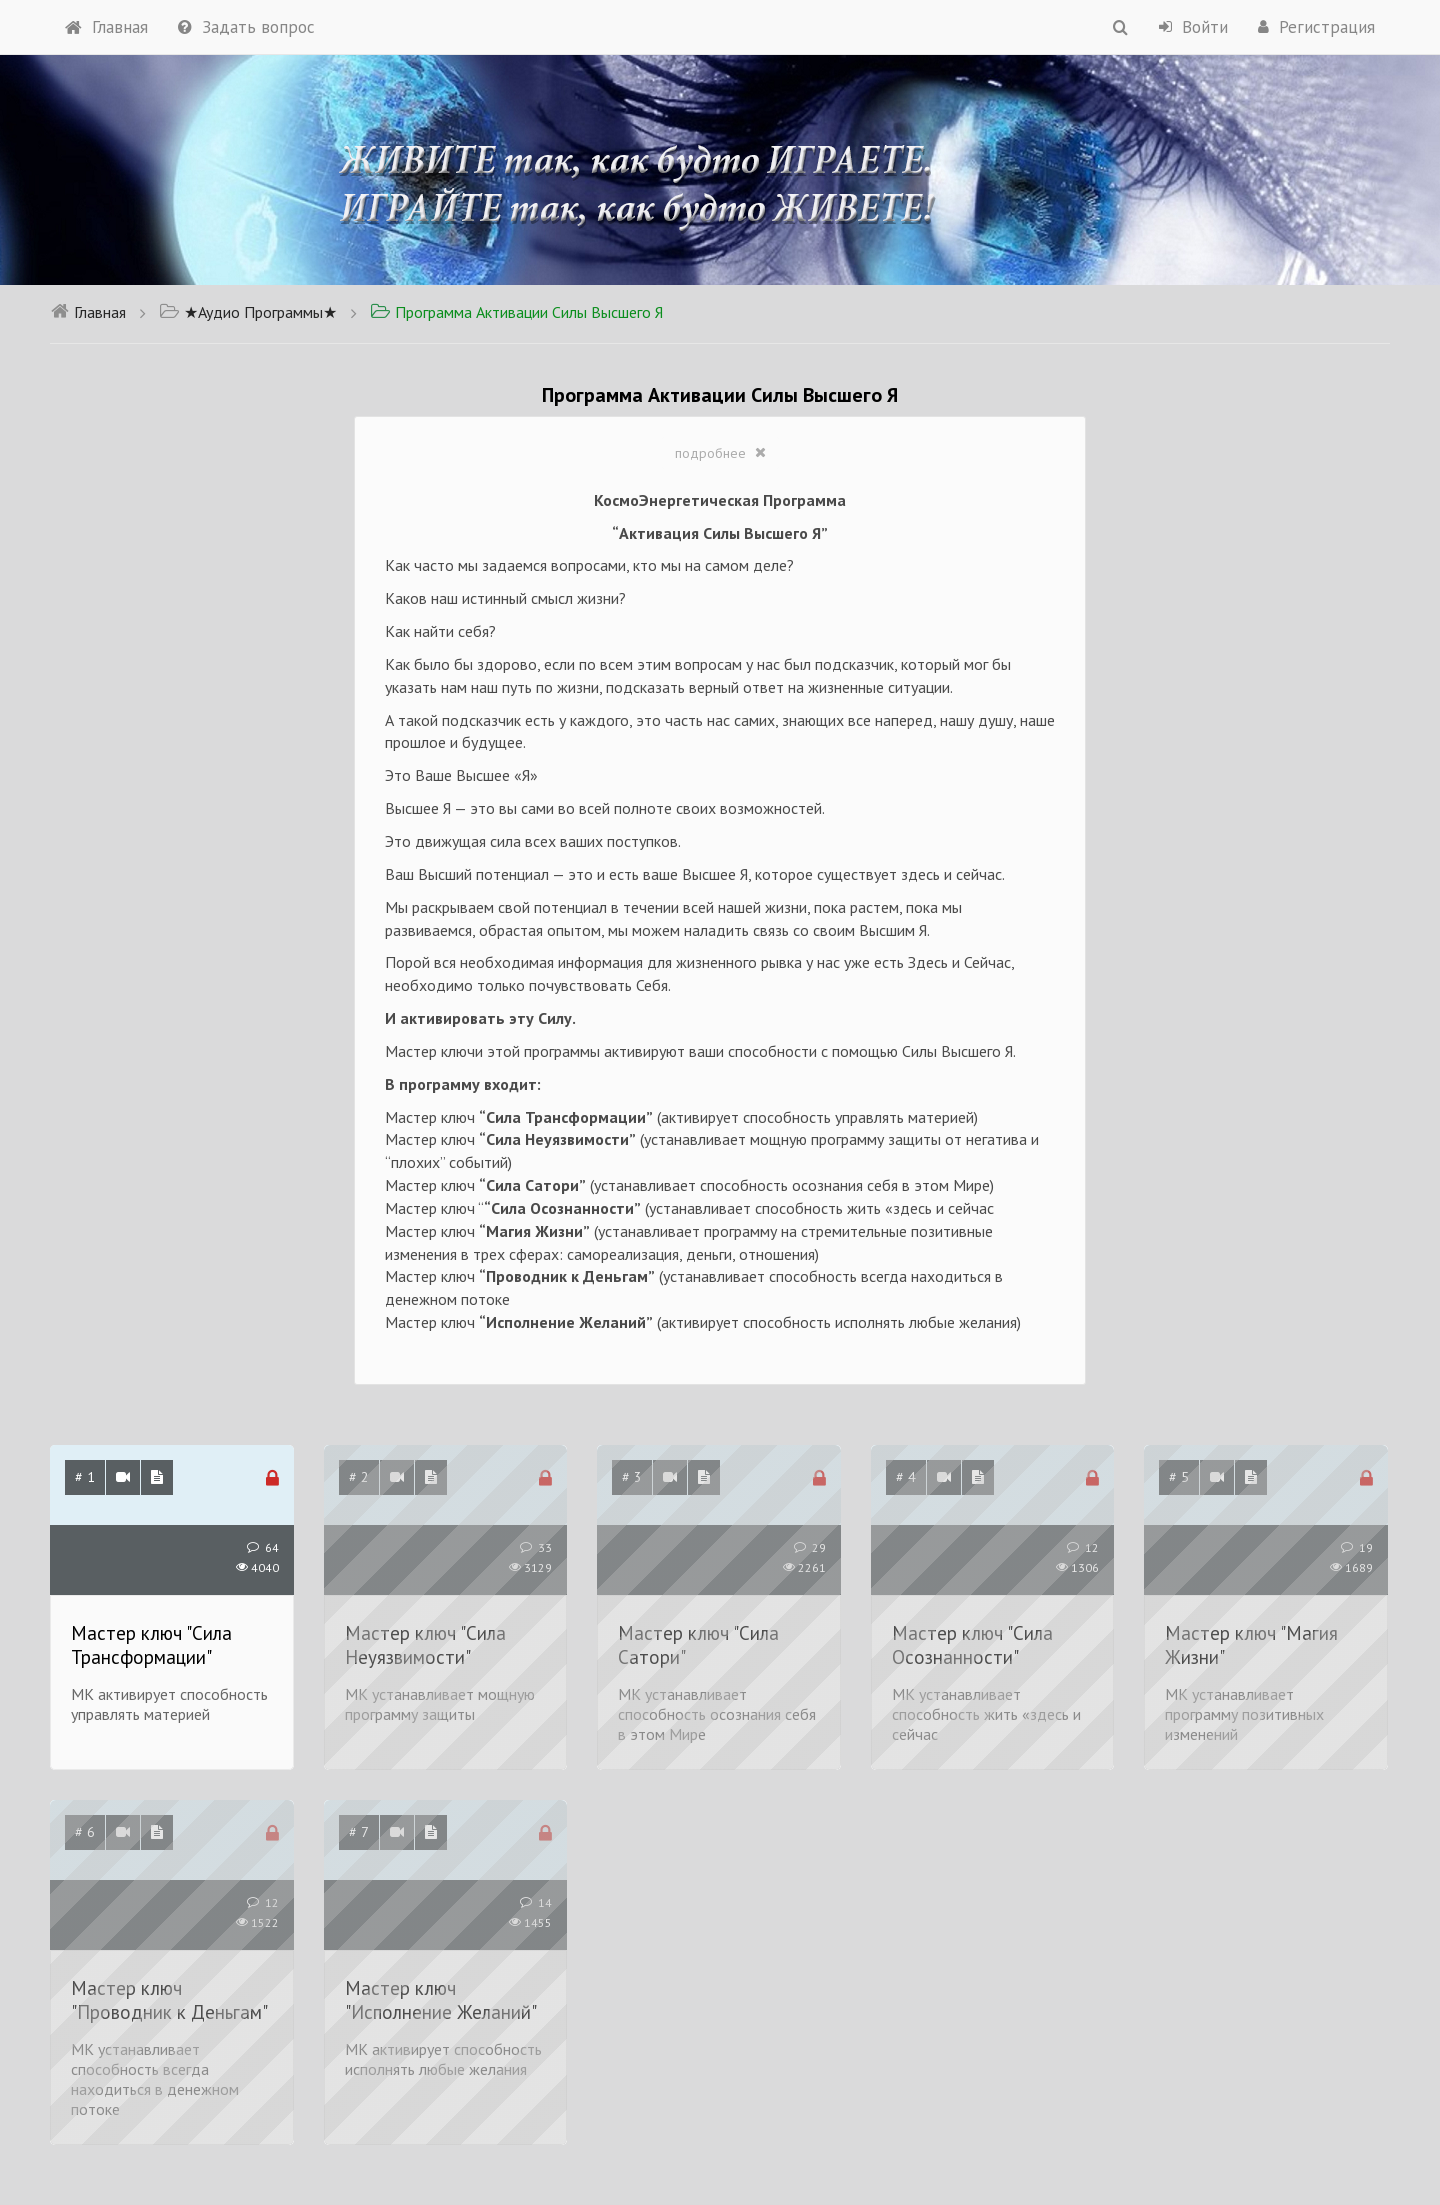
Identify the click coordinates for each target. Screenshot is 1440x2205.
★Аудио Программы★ (248, 312)
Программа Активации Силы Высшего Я (516, 312)
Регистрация (1316, 27)
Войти (1193, 27)
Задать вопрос (246, 27)
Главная (106, 27)
